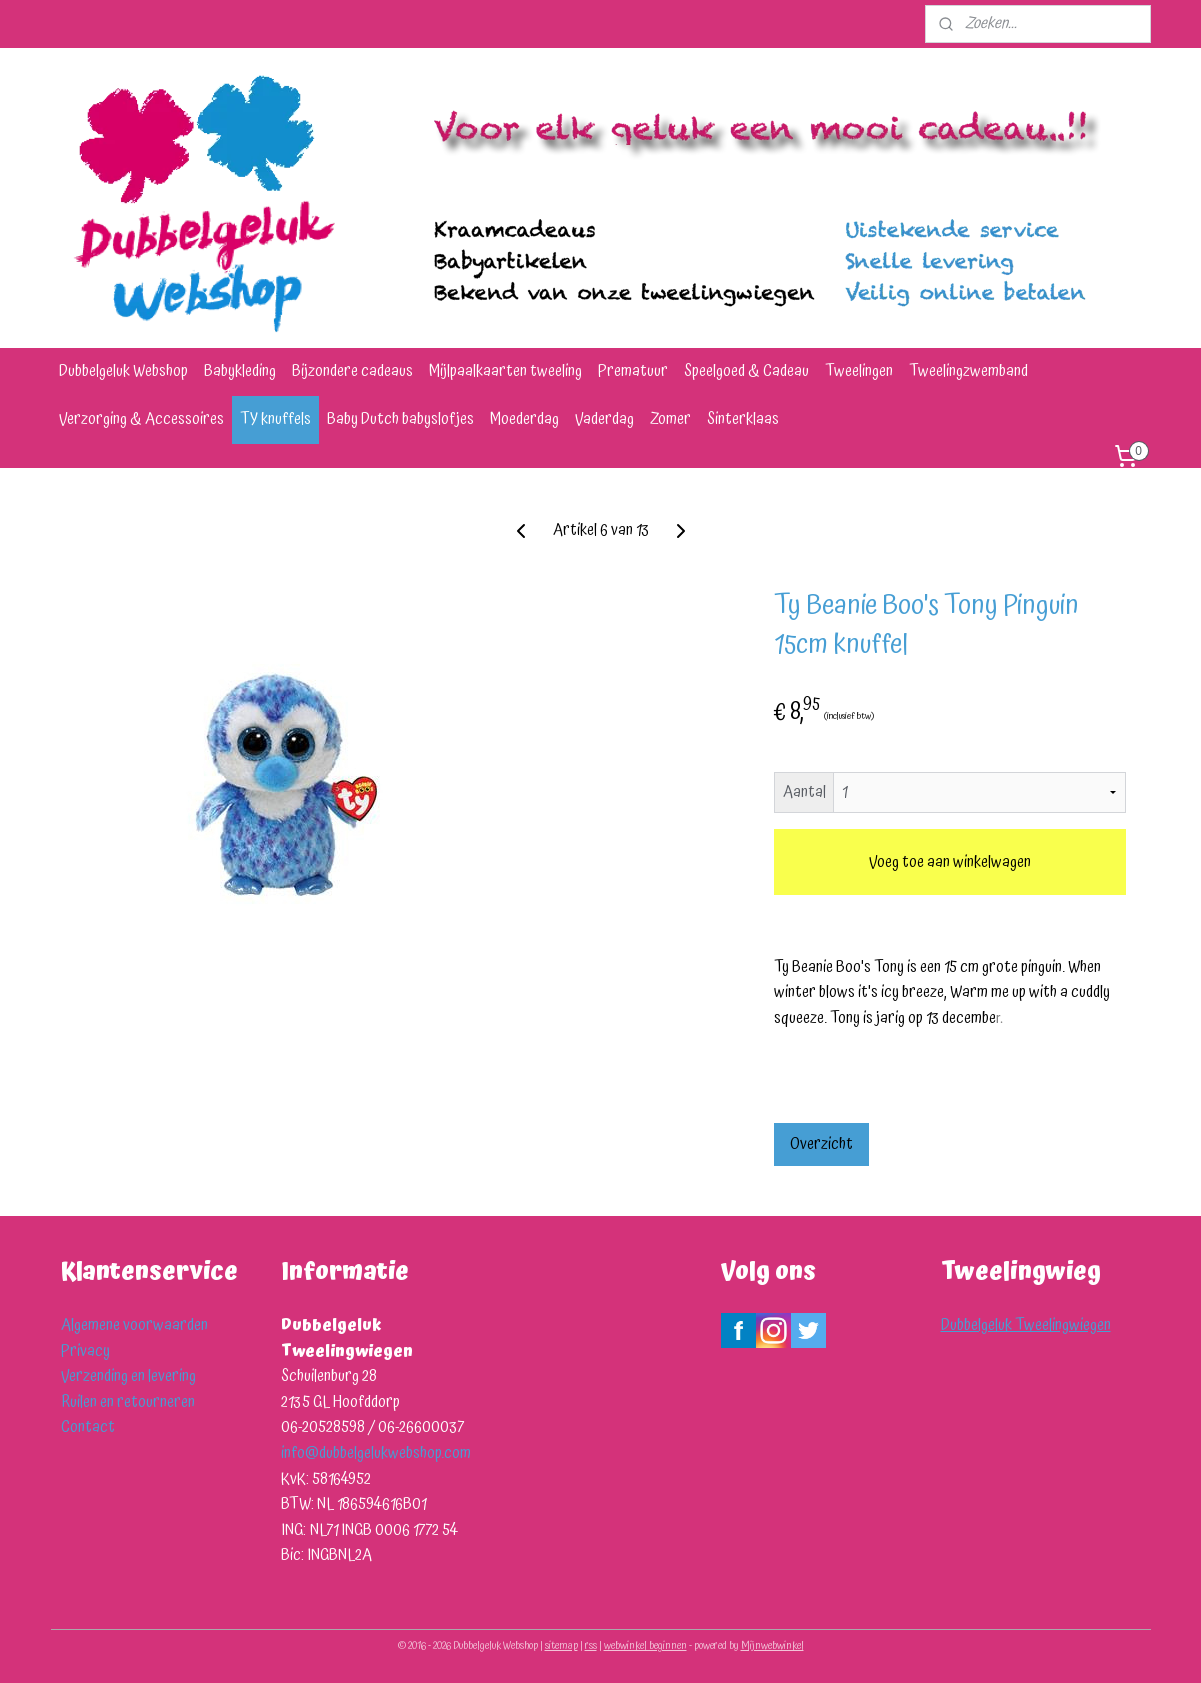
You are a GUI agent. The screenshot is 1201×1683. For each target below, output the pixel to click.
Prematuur (633, 371)
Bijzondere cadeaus (352, 371)
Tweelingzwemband (968, 371)
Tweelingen (859, 371)
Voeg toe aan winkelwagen (949, 862)
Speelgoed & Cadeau (746, 371)
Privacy (85, 1351)
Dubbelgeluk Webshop (123, 371)
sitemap (561, 1646)
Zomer (670, 419)
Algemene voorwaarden (134, 1325)
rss (591, 1646)
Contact (88, 1427)
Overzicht (820, 1144)
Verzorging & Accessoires (141, 419)
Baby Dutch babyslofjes (400, 419)
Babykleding (240, 371)
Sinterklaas (743, 419)
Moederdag (524, 419)
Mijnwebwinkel (772, 1646)
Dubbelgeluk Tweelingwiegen (1026, 1325)
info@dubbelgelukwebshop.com (376, 1453)
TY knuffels (275, 419)
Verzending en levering (128, 1376)
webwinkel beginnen (645, 1646)
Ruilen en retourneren (128, 1402)
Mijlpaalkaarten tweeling (505, 371)
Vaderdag (604, 419)
